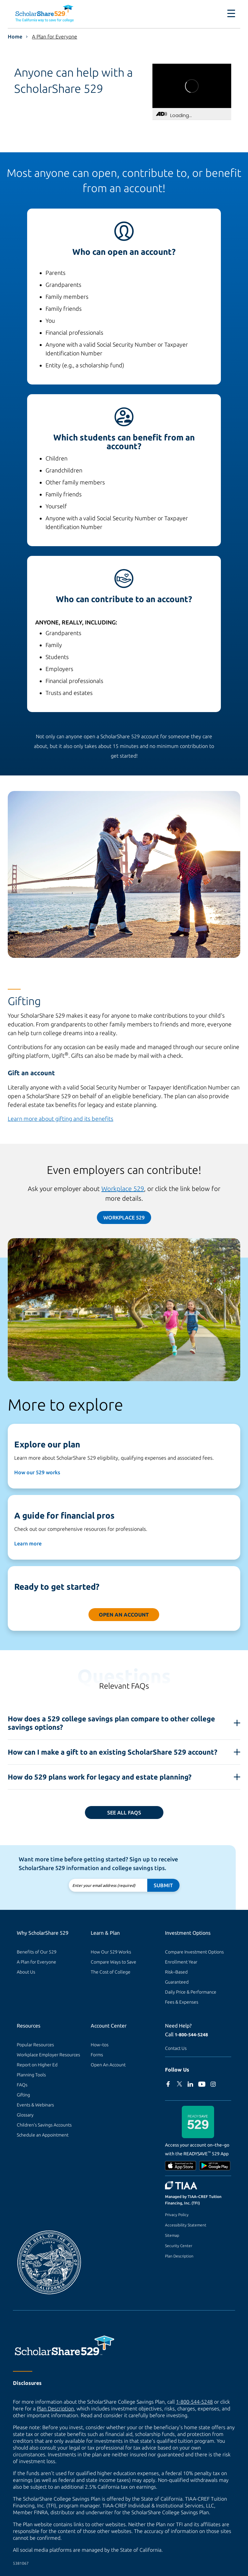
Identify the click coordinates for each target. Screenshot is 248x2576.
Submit (163, 1885)
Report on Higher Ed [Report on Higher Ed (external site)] (37, 2064)
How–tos (99, 2044)
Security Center (178, 2246)
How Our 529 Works (111, 1951)
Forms (97, 2054)
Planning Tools (31, 2074)
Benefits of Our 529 (37, 1951)
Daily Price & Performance (190, 1992)
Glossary (25, 2114)
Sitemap (172, 2235)
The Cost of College (110, 1972)
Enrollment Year (181, 1961)
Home (15, 36)
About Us (26, 1972)
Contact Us (176, 2048)
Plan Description (179, 2256)
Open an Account (124, 1615)
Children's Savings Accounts (44, 2124)
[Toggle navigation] (231, 13)
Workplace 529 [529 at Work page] (122, 1188)
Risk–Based (176, 1972)
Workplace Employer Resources (48, 2054)
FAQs (22, 2084)
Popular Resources (35, 2044)
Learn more (28, 1543)
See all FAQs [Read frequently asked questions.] (124, 1812)
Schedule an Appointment (42, 2135)
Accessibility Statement (185, 2225)
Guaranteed (177, 1982)
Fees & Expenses (181, 2002)
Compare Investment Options (194, 1951)
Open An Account (108, 2064)
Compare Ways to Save (113, 1961)
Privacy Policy (177, 2215)
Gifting (23, 2094)
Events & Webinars (35, 2104)
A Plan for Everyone (54, 36)
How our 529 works (37, 1472)
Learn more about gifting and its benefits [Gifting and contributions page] (60, 1118)
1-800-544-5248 (191, 2034)
